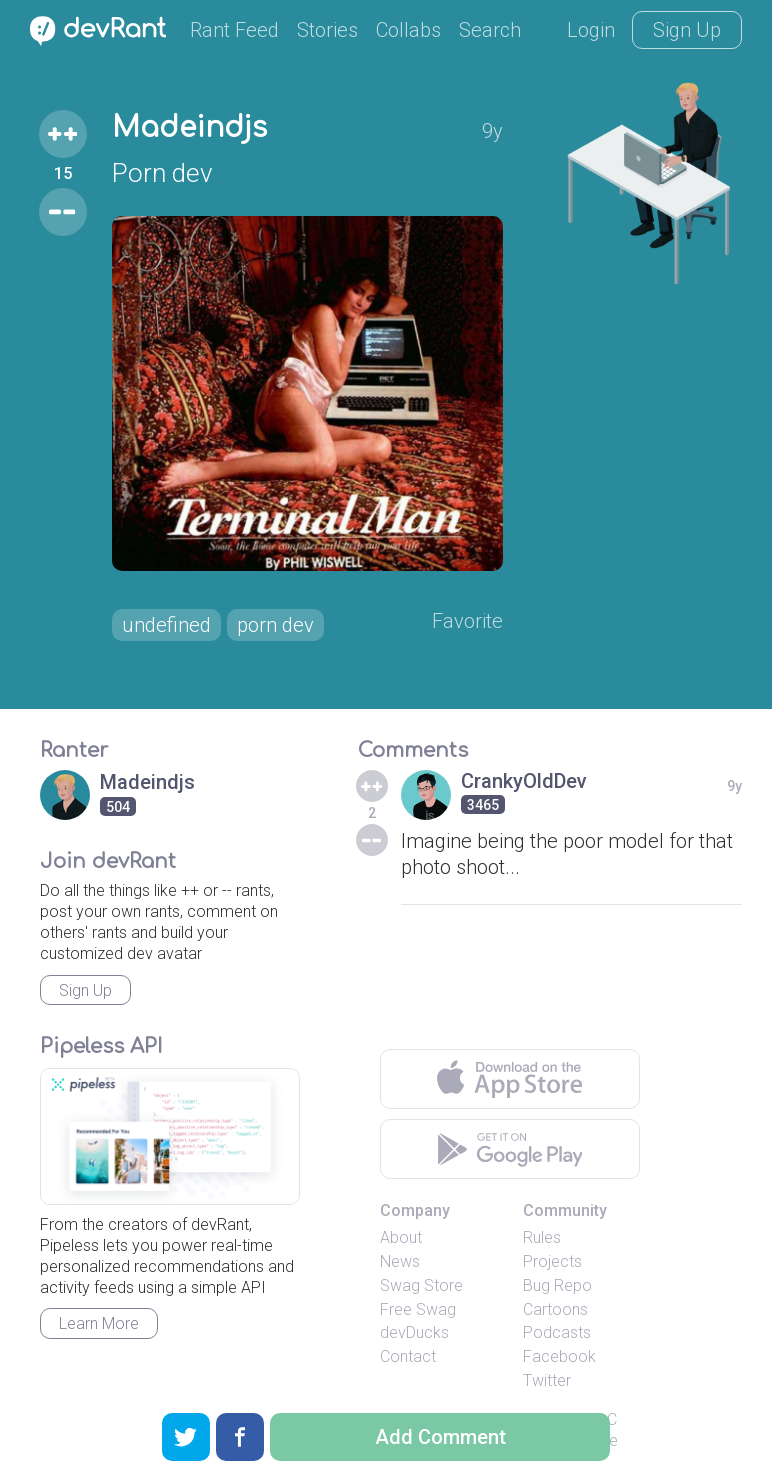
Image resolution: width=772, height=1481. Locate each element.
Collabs (408, 30)
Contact (408, 1356)
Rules (542, 1237)
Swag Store (421, 1285)
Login (591, 30)
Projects (552, 1261)
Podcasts (557, 1332)
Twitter (547, 1380)
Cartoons (555, 1309)
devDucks (414, 1332)
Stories (327, 30)
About (401, 1237)
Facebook (559, 1356)
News (400, 1261)
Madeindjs (189, 128)
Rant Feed (234, 30)
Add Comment (440, 1437)
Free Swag (418, 1309)
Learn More (99, 1323)
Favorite (467, 621)
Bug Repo (557, 1285)
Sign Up (687, 30)
